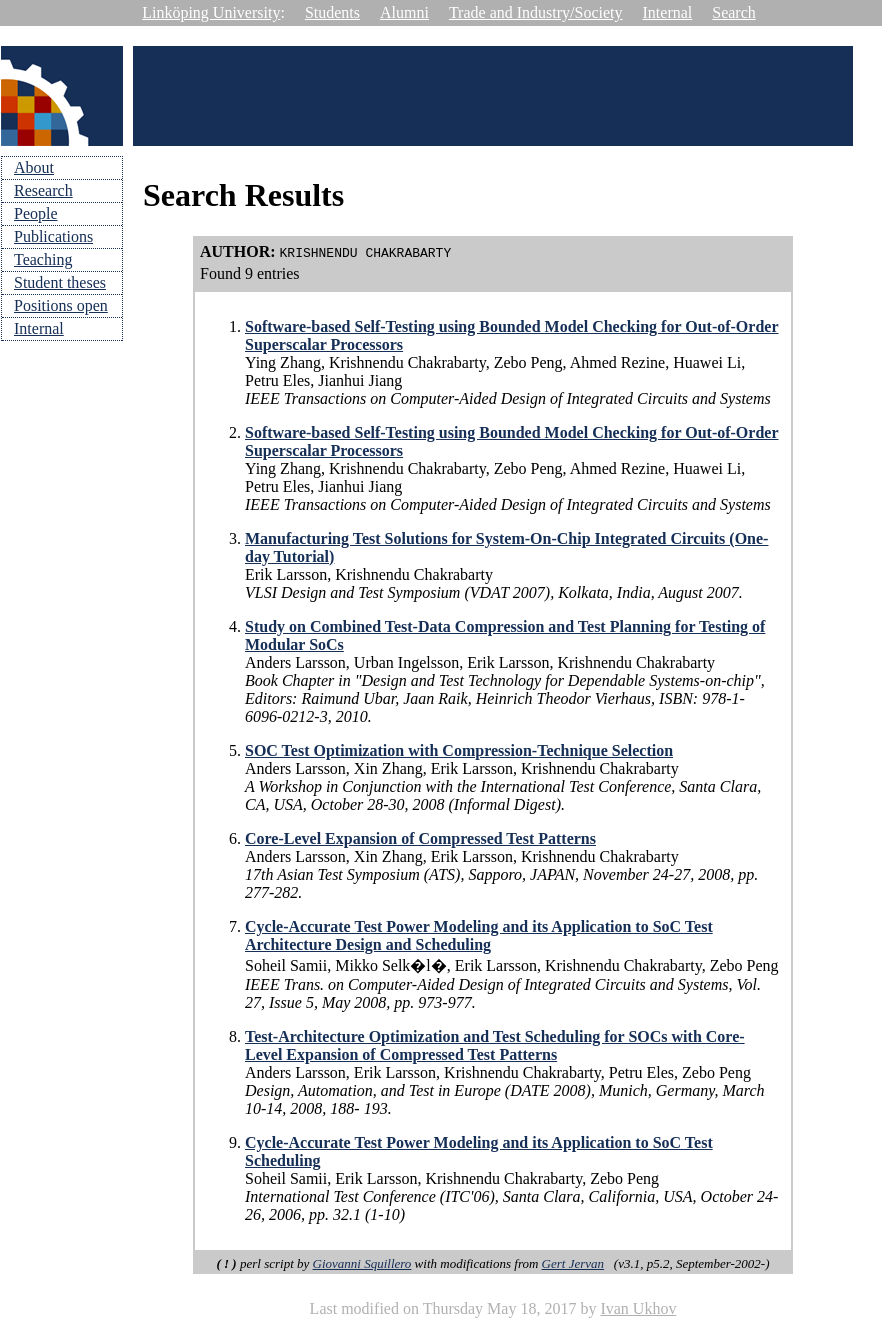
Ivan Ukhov (638, 1308)
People (36, 213)
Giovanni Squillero (362, 1263)
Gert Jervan (573, 1263)
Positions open (61, 305)
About (34, 167)
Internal (668, 12)
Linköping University (211, 12)
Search (734, 12)
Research (43, 190)
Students (332, 12)
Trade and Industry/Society (536, 12)
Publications (53, 236)
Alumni (404, 12)
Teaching (43, 259)
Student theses (60, 282)
